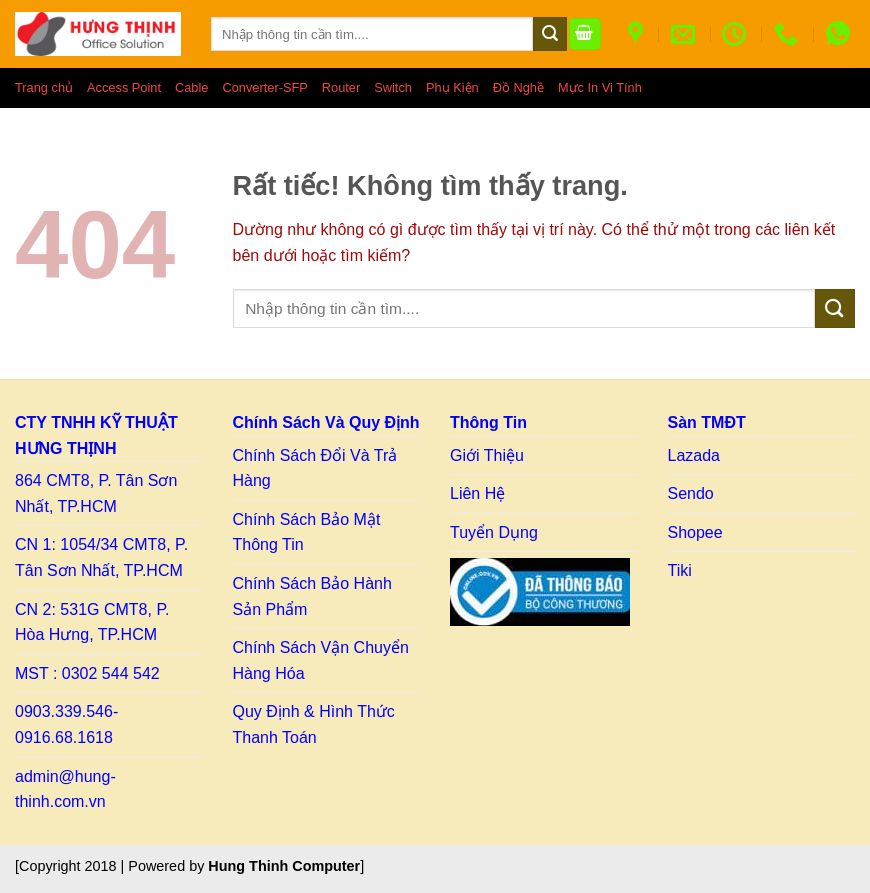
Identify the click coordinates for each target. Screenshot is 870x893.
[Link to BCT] (540, 592)
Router (341, 87)
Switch (393, 87)
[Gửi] (550, 34)
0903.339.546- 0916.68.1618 (66, 724)
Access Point (124, 87)
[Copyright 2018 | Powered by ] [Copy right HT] (189, 866)
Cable (191, 87)
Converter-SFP (264, 87)
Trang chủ (44, 87)
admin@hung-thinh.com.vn (65, 789)
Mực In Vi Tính (600, 87)
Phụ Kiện (452, 87)
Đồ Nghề (518, 87)
